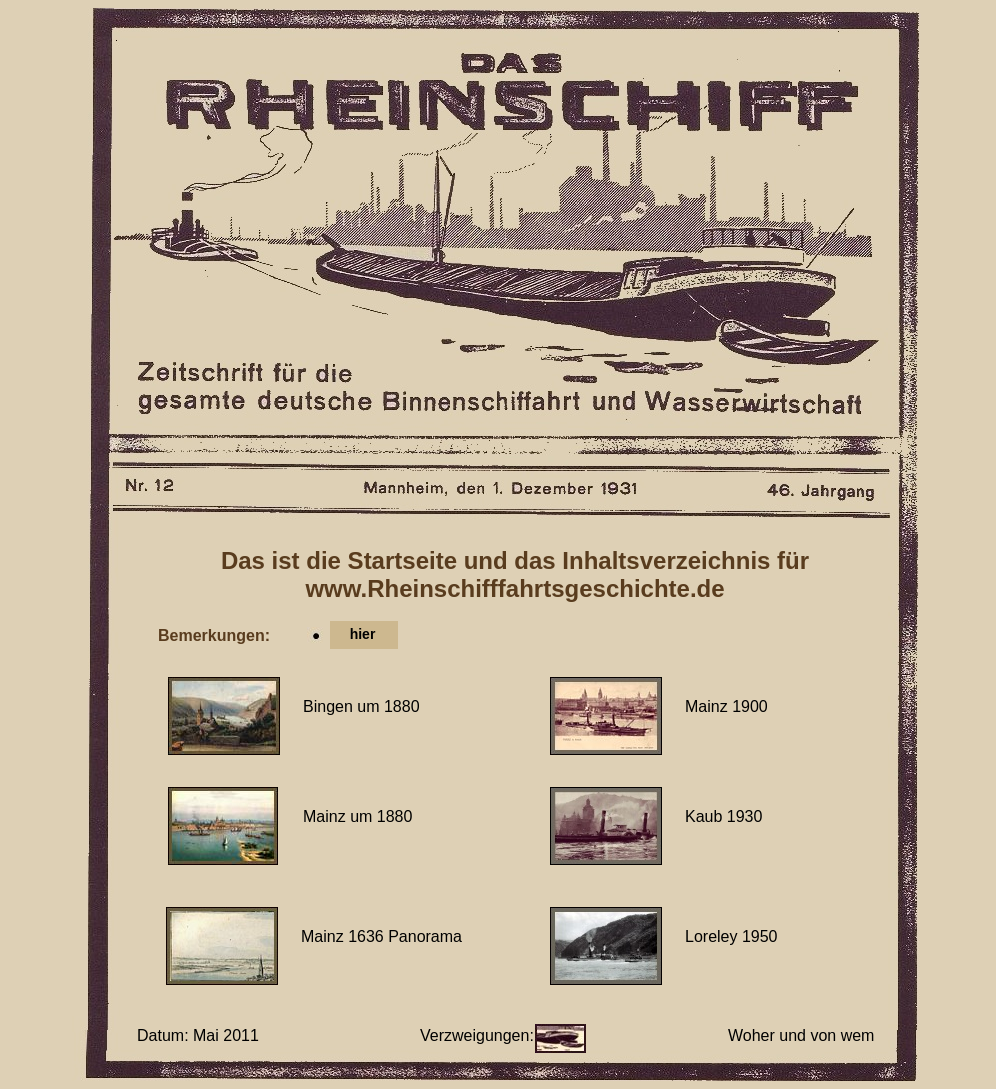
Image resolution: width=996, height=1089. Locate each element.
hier (363, 634)
